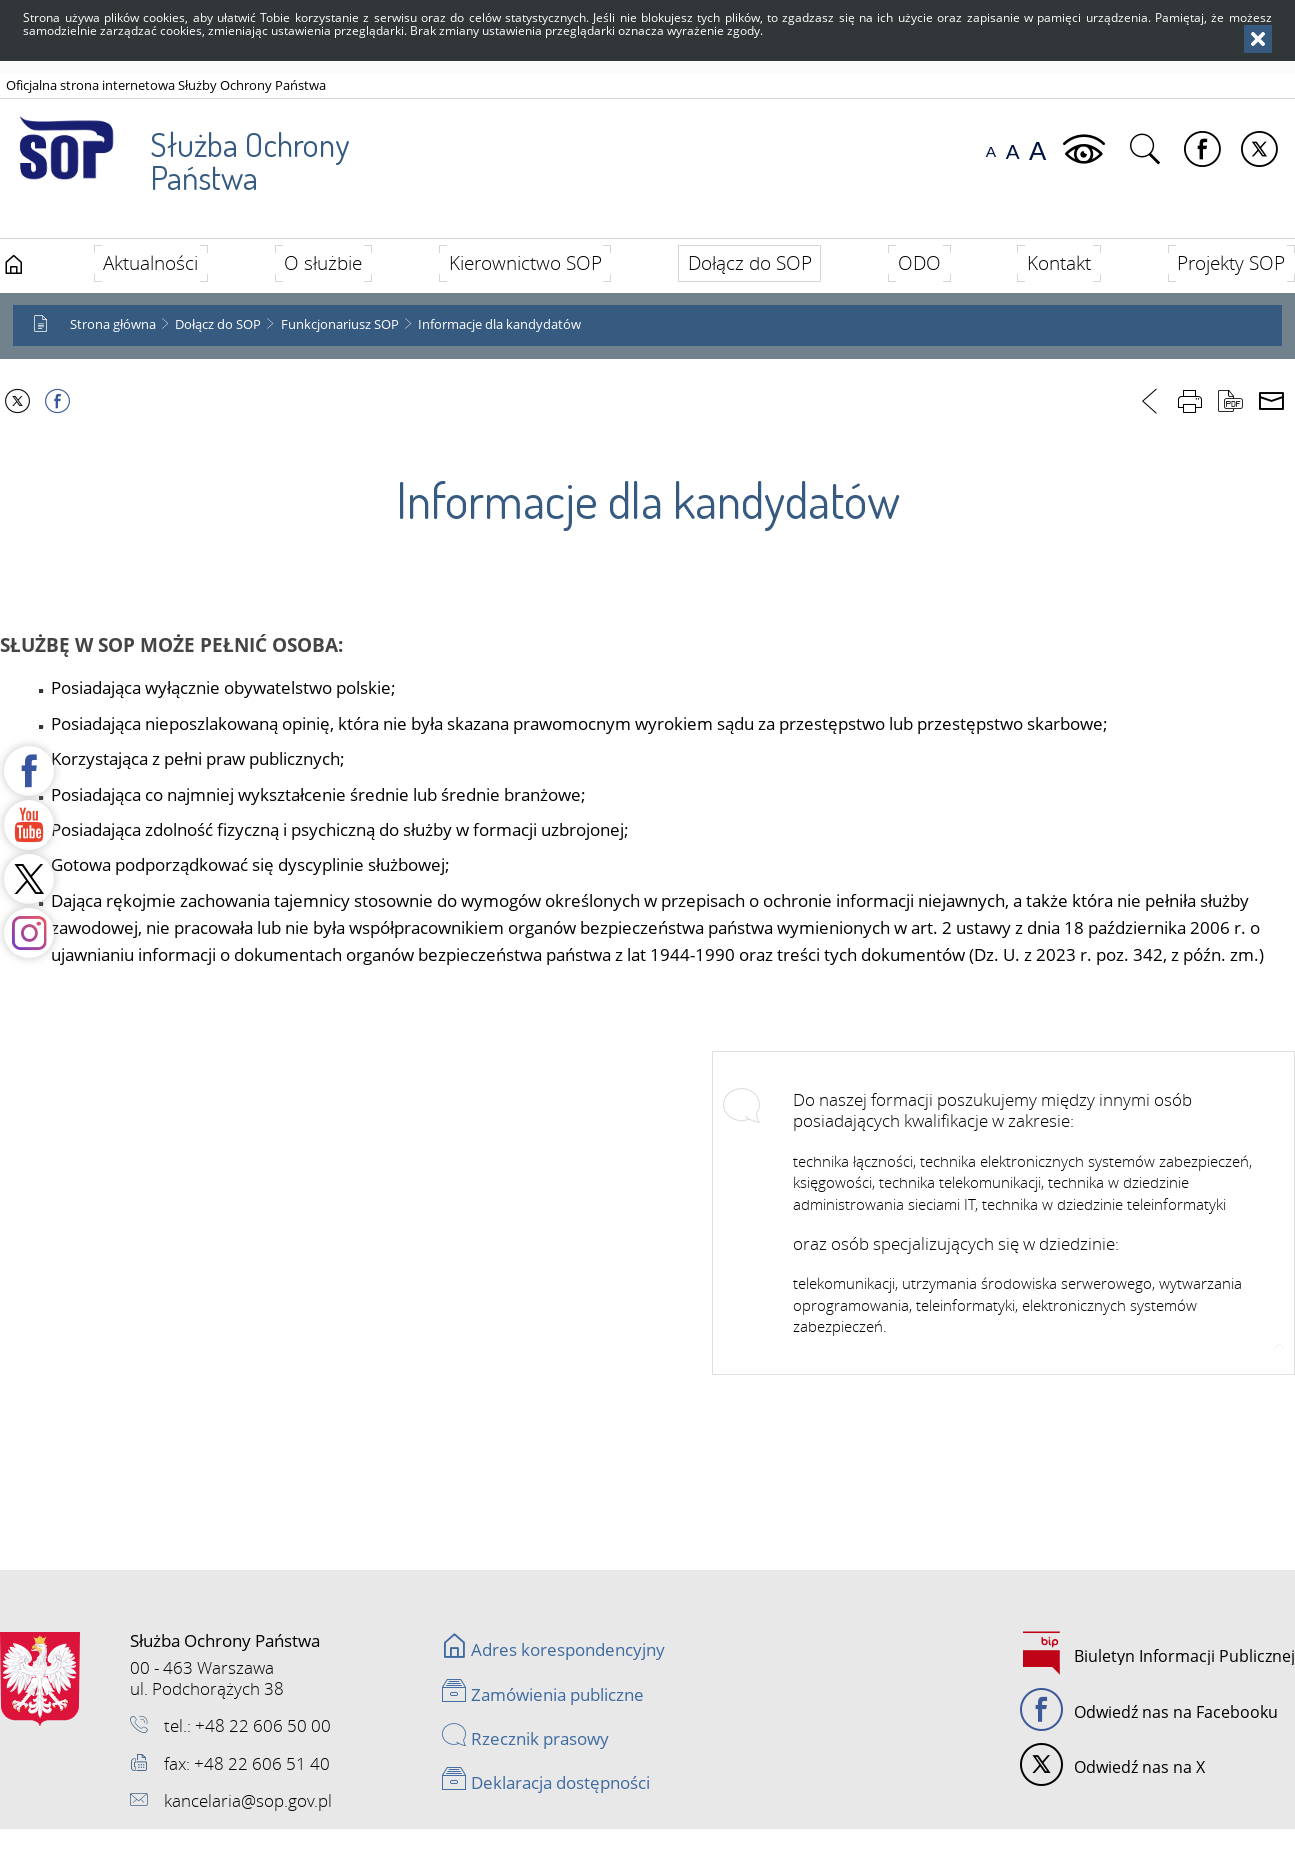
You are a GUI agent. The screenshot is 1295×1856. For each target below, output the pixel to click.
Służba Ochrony (176, 149)
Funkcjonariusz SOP (340, 324)
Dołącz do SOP (218, 324)
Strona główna (113, 324)
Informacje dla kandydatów (499, 324)
